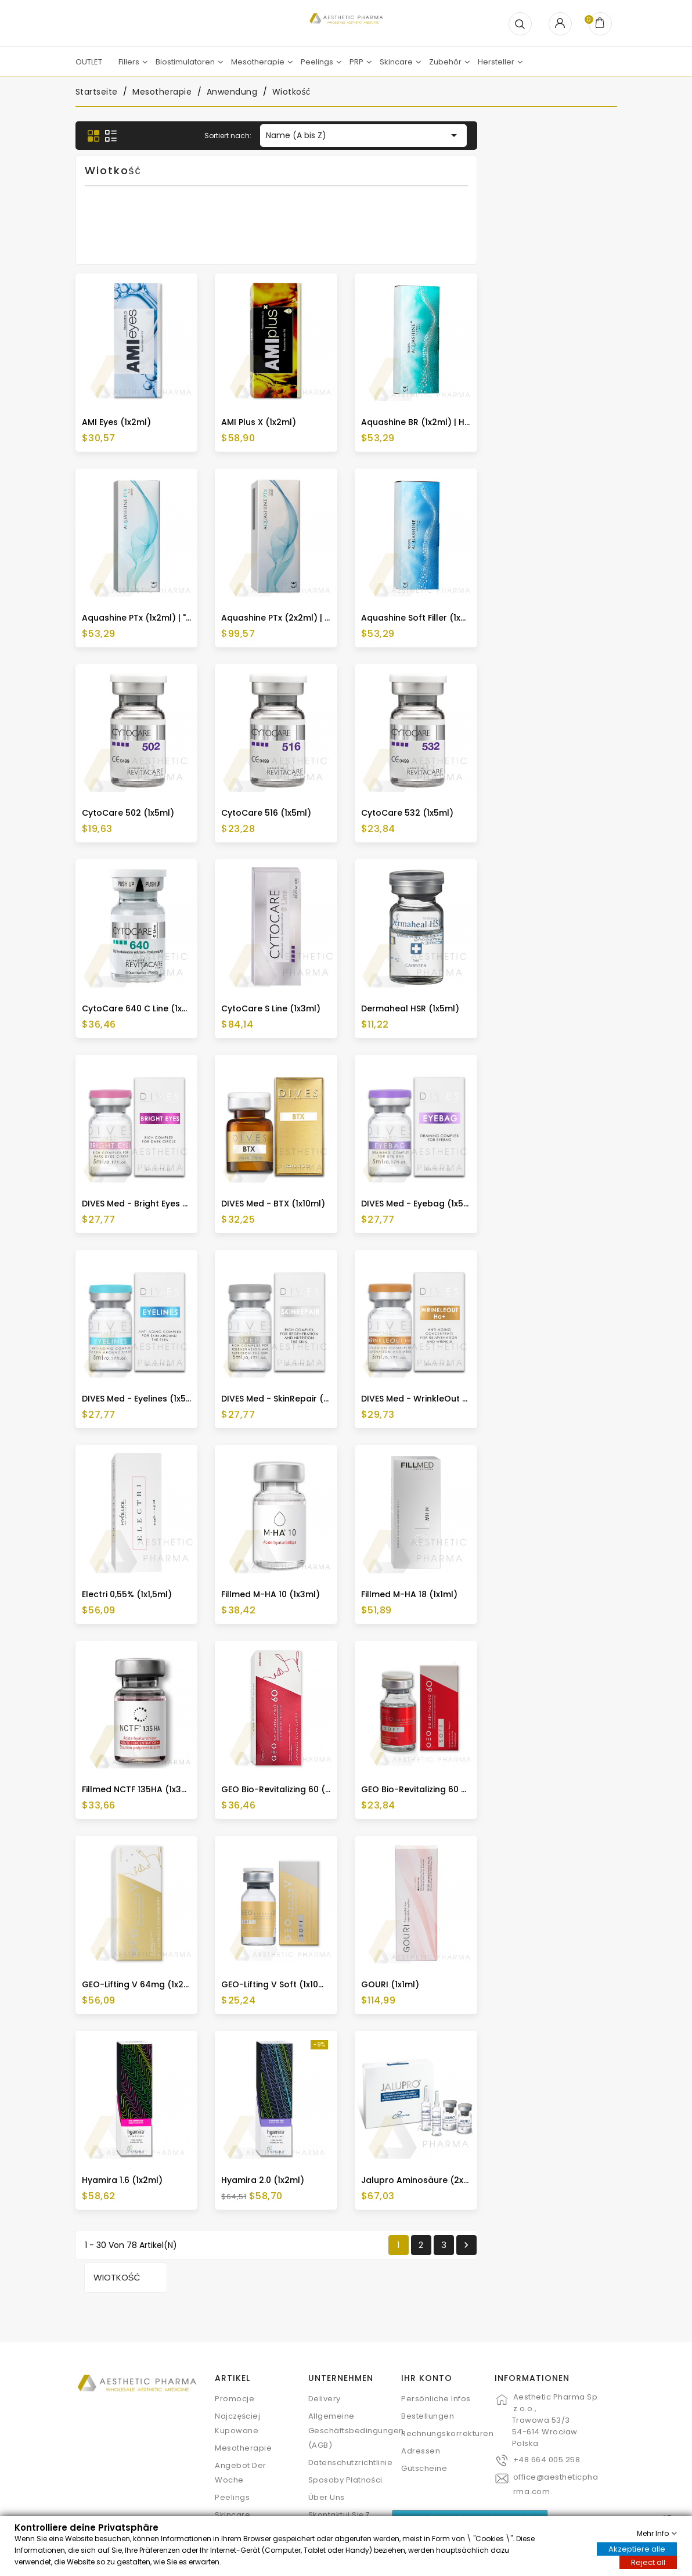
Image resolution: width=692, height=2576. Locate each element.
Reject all (648, 2561)
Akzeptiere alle (636, 2548)
